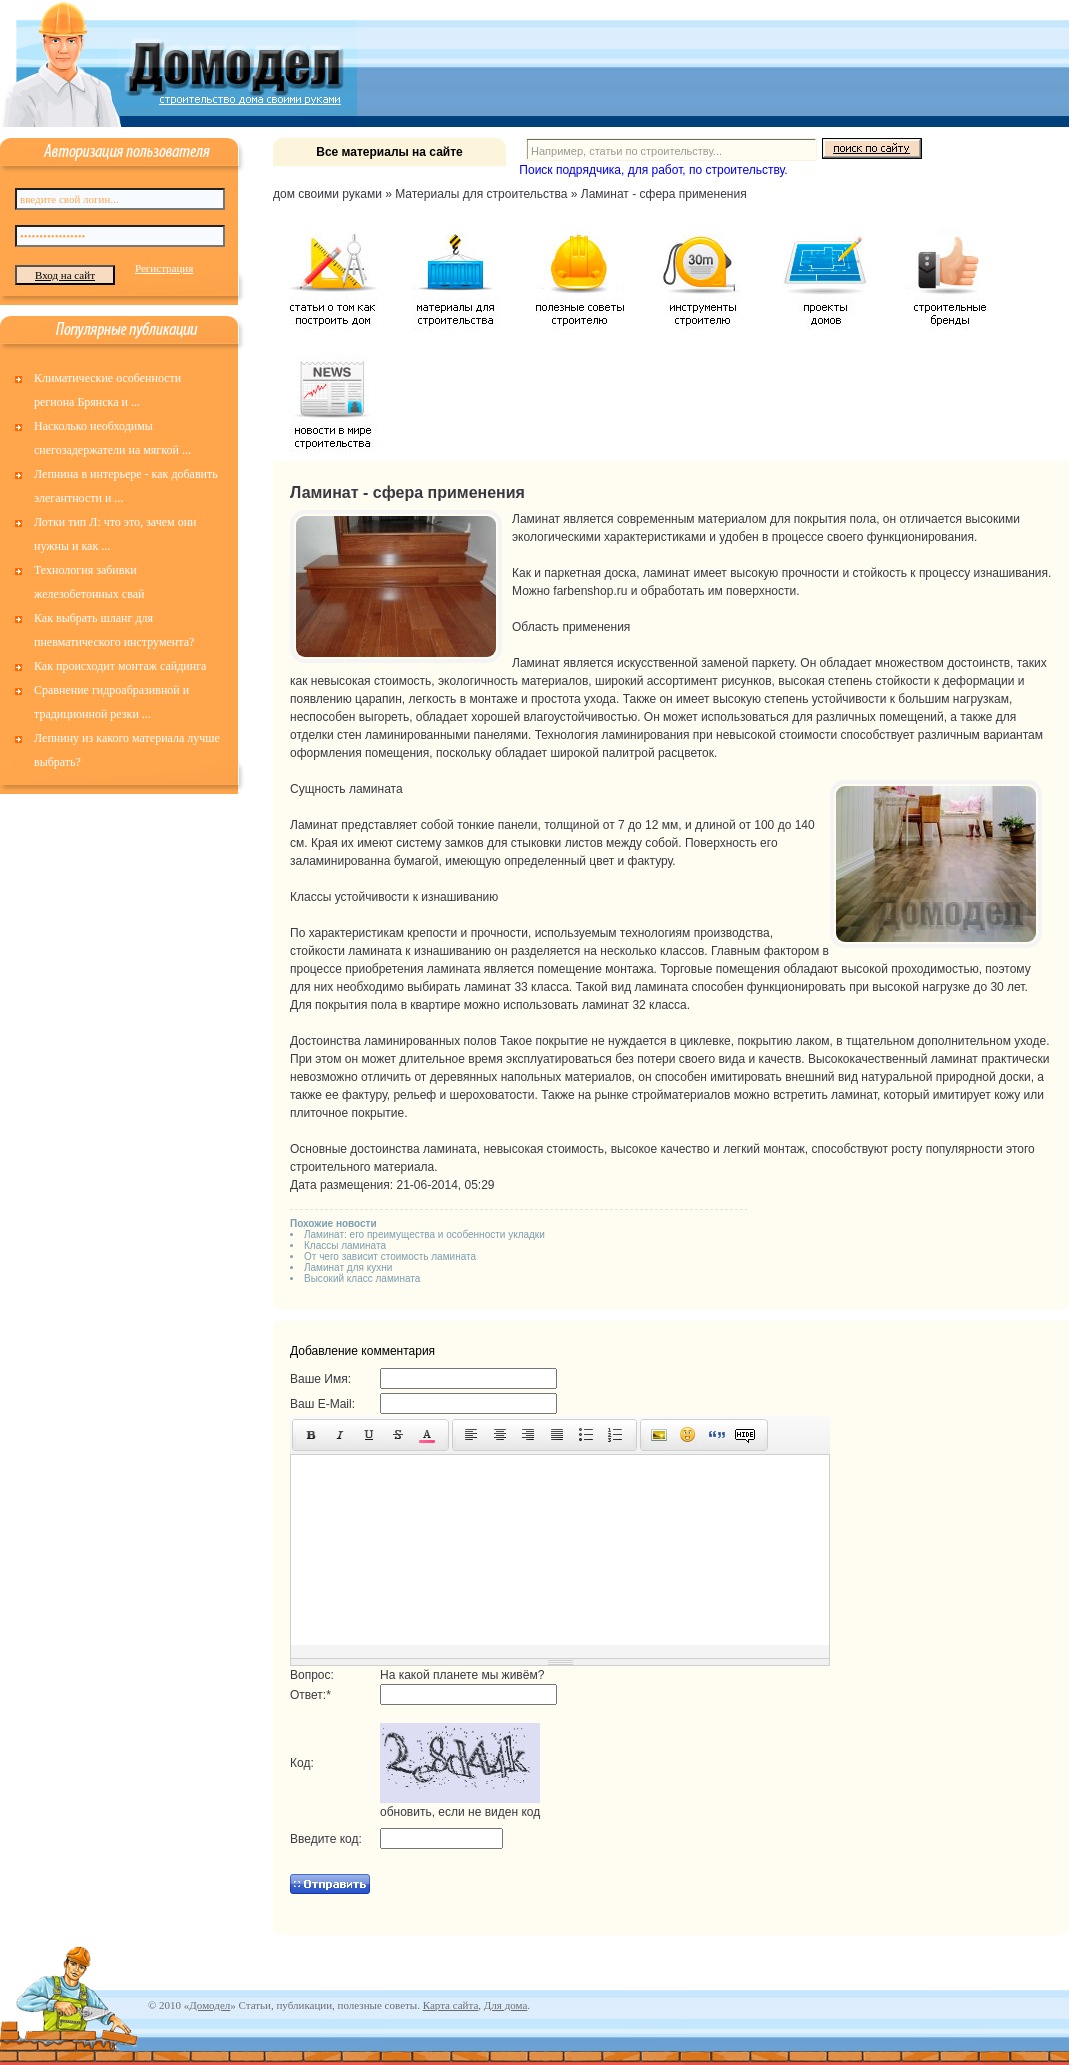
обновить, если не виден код (460, 1812)
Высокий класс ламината (362, 1278)
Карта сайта (451, 2005)
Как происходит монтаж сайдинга (120, 666)
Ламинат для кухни (348, 1267)
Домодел (209, 2005)
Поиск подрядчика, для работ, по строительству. (653, 170)
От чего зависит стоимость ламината (390, 1256)
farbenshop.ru (590, 591)
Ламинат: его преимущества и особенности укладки (424, 1234)
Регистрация (164, 268)
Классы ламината (345, 1245)
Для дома (505, 2005)
